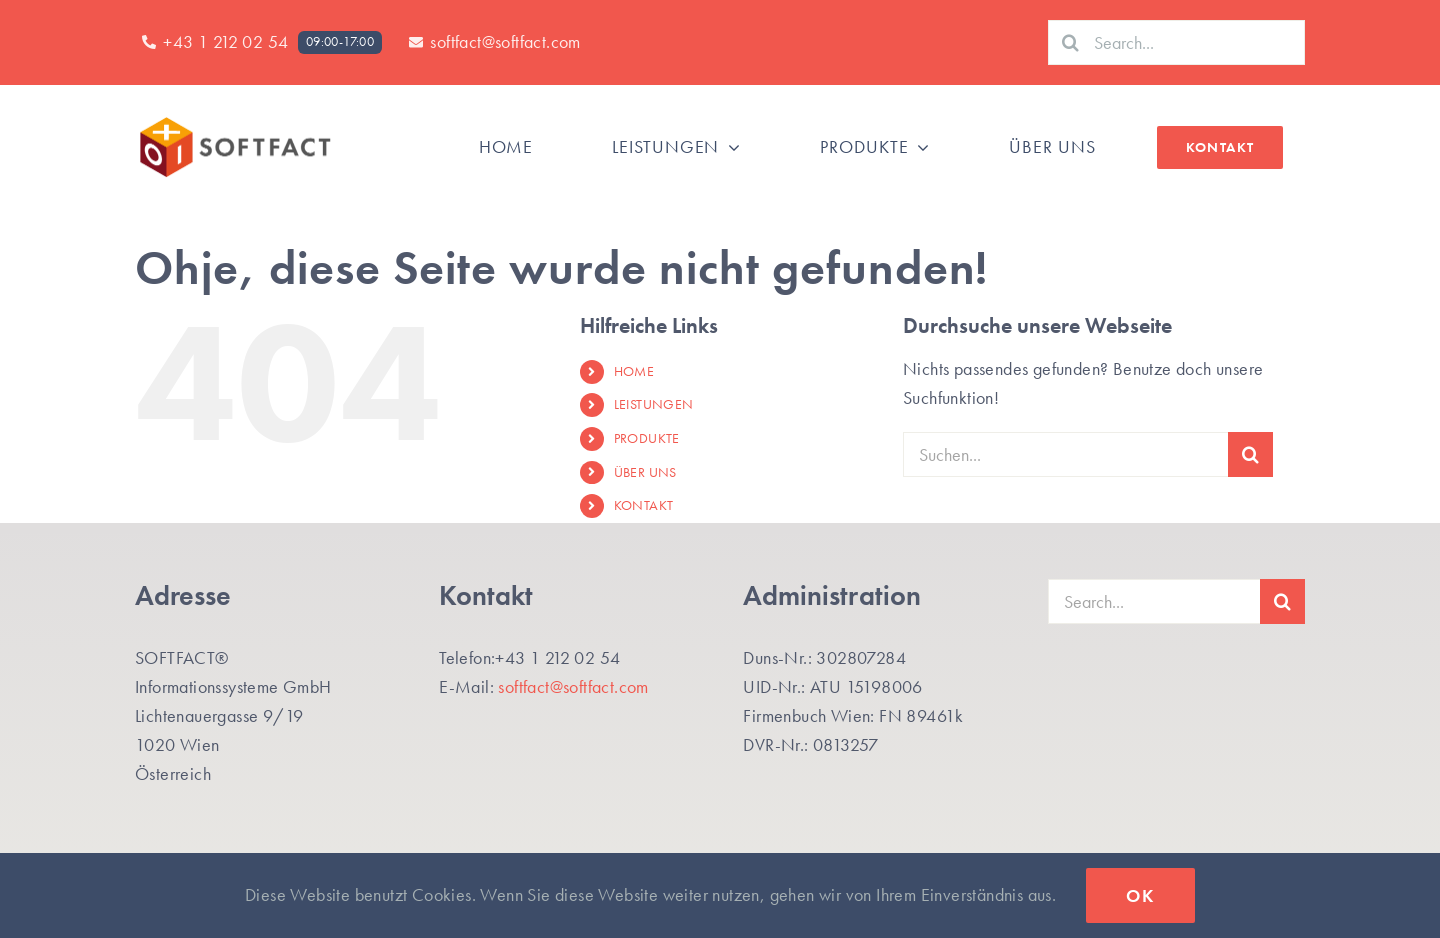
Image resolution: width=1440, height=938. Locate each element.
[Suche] (1070, 42)
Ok (1140, 895)
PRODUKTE (647, 438)
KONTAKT (644, 505)
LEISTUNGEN (654, 404)
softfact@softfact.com (573, 686)
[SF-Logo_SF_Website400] (235, 121)
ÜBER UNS (645, 472)
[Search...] (1176, 42)
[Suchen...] (1065, 454)
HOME (634, 371)
